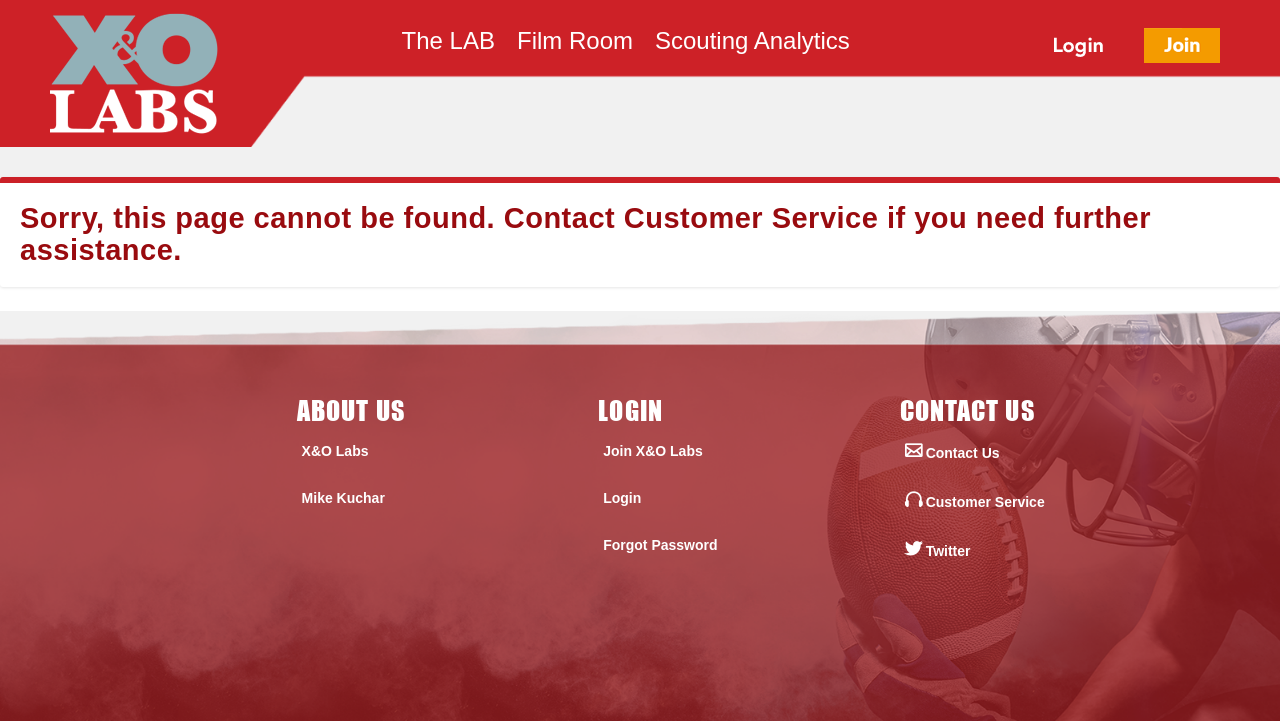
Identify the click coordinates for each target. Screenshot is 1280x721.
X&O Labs (335, 451)
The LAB (448, 44)
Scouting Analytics (752, 44)
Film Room (575, 44)
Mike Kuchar (343, 498)
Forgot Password (660, 545)
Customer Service (751, 218)
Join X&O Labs (653, 451)
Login (622, 498)
